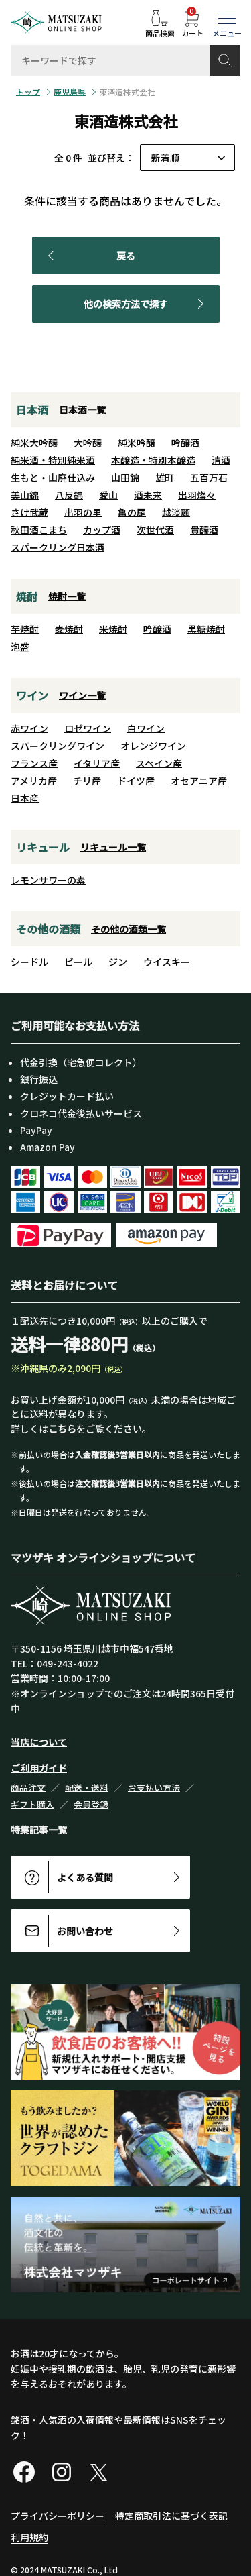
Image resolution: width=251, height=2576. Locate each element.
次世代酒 (155, 530)
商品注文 (28, 1787)
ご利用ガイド (39, 1768)
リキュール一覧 (113, 847)
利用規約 (29, 2537)
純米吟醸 (136, 442)
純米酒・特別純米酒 (53, 460)
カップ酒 (101, 530)
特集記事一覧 (39, 1829)
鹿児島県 (70, 92)
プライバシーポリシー (57, 2515)
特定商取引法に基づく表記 (171, 2515)
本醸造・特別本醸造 (153, 460)
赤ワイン (29, 728)
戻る (89, 255)
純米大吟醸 (34, 442)
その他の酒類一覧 (128, 929)
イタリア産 (97, 763)
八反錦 (69, 495)
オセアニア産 (199, 780)
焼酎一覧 (67, 596)
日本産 (25, 798)
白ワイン (146, 728)
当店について (39, 1742)
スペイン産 (159, 763)
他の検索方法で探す (146, 304)
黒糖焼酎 (206, 629)
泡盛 (20, 646)
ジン (117, 961)
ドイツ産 (136, 780)
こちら (62, 1428)
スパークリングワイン (57, 745)
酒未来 (148, 495)
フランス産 (34, 763)
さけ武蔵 (29, 512)
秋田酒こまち (39, 530)
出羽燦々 (197, 495)
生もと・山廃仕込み (53, 477)
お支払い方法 (154, 1787)
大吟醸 (88, 442)
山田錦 (125, 477)
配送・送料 (86, 1787)
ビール (78, 961)
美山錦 (25, 495)
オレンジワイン (153, 745)
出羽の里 (83, 512)
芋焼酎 (25, 629)
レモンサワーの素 (48, 880)
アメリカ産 (34, 780)
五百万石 (209, 477)
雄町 (164, 477)
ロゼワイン (87, 728)
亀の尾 (132, 512)
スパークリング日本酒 (57, 547)
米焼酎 (113, 629)
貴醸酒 (204, 530)
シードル (29, 961)
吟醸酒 (185, 442)
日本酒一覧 (82, 409)
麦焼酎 (69, 629)
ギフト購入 (32, 1804)
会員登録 (91, 1804)
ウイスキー (166, 961)
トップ (28, 92)
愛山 (108, 495)
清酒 (221, 460)
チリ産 (87, 780)
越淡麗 (176, 512)
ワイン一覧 (82, 695)
